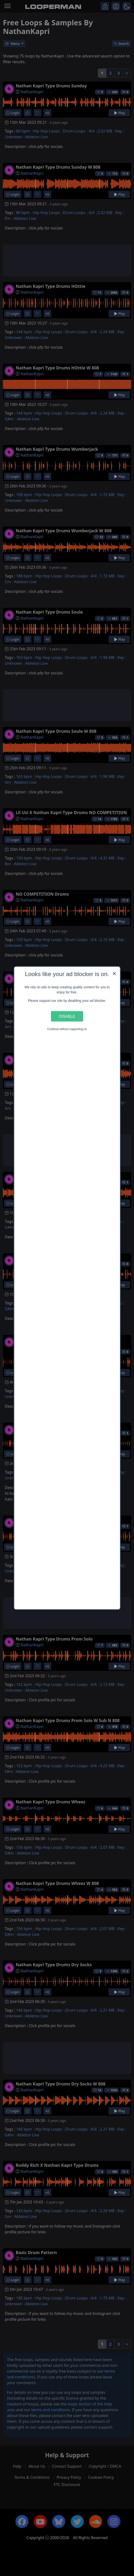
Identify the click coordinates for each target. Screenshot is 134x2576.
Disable (67, 1016)
